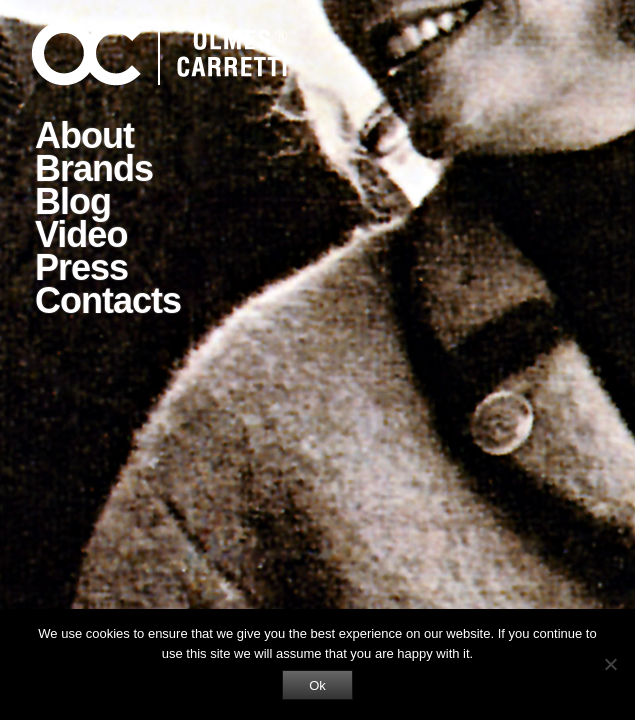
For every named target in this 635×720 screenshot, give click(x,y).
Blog (73, 201)
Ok (317, 685)
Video (81, 234)
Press (81, 267)
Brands (94, 168)
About (84, 135)
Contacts (108, 300)
